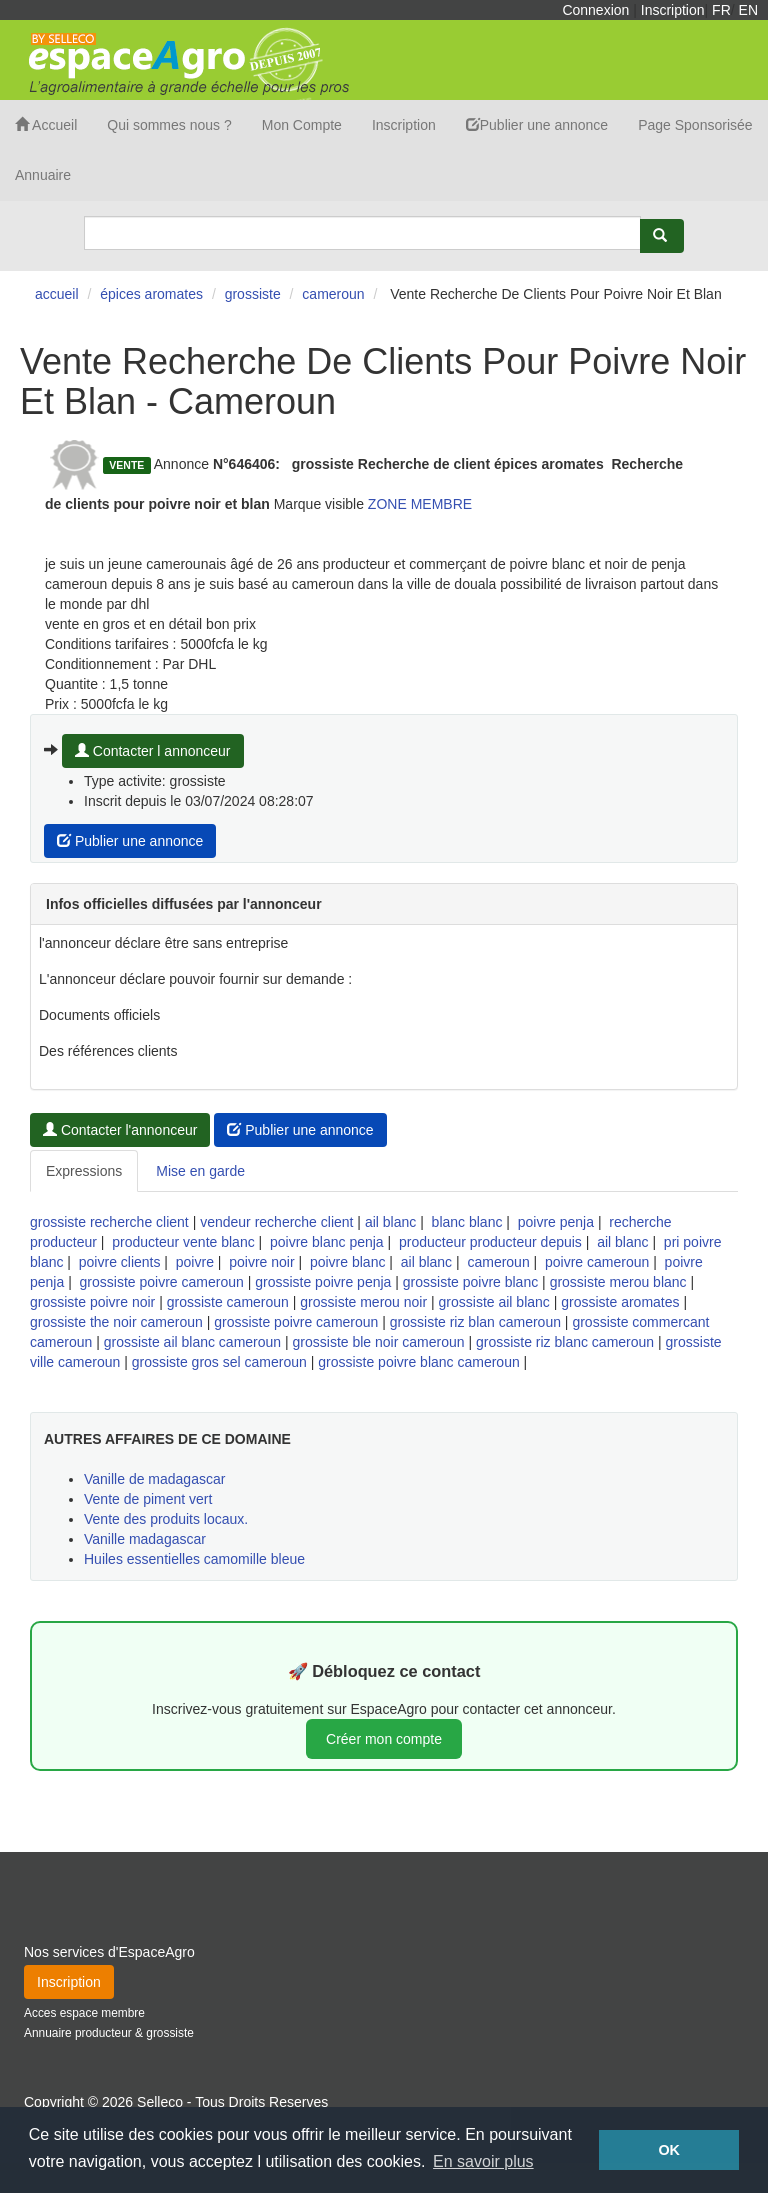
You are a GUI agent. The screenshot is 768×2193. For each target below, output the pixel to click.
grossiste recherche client (109, 1222)
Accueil (46, 125)
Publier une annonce (537, 125)
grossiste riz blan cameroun (475, 1322)
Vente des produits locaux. (166, 1519)
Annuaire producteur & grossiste (109, 2033)
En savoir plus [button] (483, 2161)
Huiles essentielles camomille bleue (194, 1559)
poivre (195, 1262)
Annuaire (43, 175)
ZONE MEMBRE (420, 504)
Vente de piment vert (148, 1499)
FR (721, 10)
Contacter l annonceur (153, 751)
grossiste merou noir (363, 1302)
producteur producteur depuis (490, 1242)
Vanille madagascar (145, 1539)
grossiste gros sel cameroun (219, 1362)
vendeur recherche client (276, 1222)
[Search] (362, 233)
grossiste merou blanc (618, 1282)
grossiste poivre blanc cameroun (419, 1362)
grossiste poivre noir (92, 1302)
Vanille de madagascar (154, 1479)
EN (748, 10)
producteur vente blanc (183, 1242)
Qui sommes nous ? (169, 125)
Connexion (595, 10)
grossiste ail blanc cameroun (192, 1342)
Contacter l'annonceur (120, 1130)
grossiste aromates (620, 1302)
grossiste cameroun (228, 1302)
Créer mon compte (384, 1739)
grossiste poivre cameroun (162, 1282)
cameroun (498, 1262)
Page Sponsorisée (695, 125)
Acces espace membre (84, 2013)
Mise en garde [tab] (200, 1171)
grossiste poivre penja (323, 1282)
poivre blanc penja (327, 1242)
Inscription (673, 10)
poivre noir (261, 1262)
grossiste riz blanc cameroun (565, 1342)
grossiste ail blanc (494, 1302)
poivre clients (120, 1262)
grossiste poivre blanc (470, 1282)
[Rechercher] (662, 236)
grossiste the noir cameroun (116, 1322)
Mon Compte (302, 125)
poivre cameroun (597, 1262)
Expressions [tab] (84, 1171)
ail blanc (390, 1222)
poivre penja (556, 1222)
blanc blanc (467, 1222)
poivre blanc (348, 1262)
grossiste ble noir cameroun (379, 1342)
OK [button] (669, 2150)
